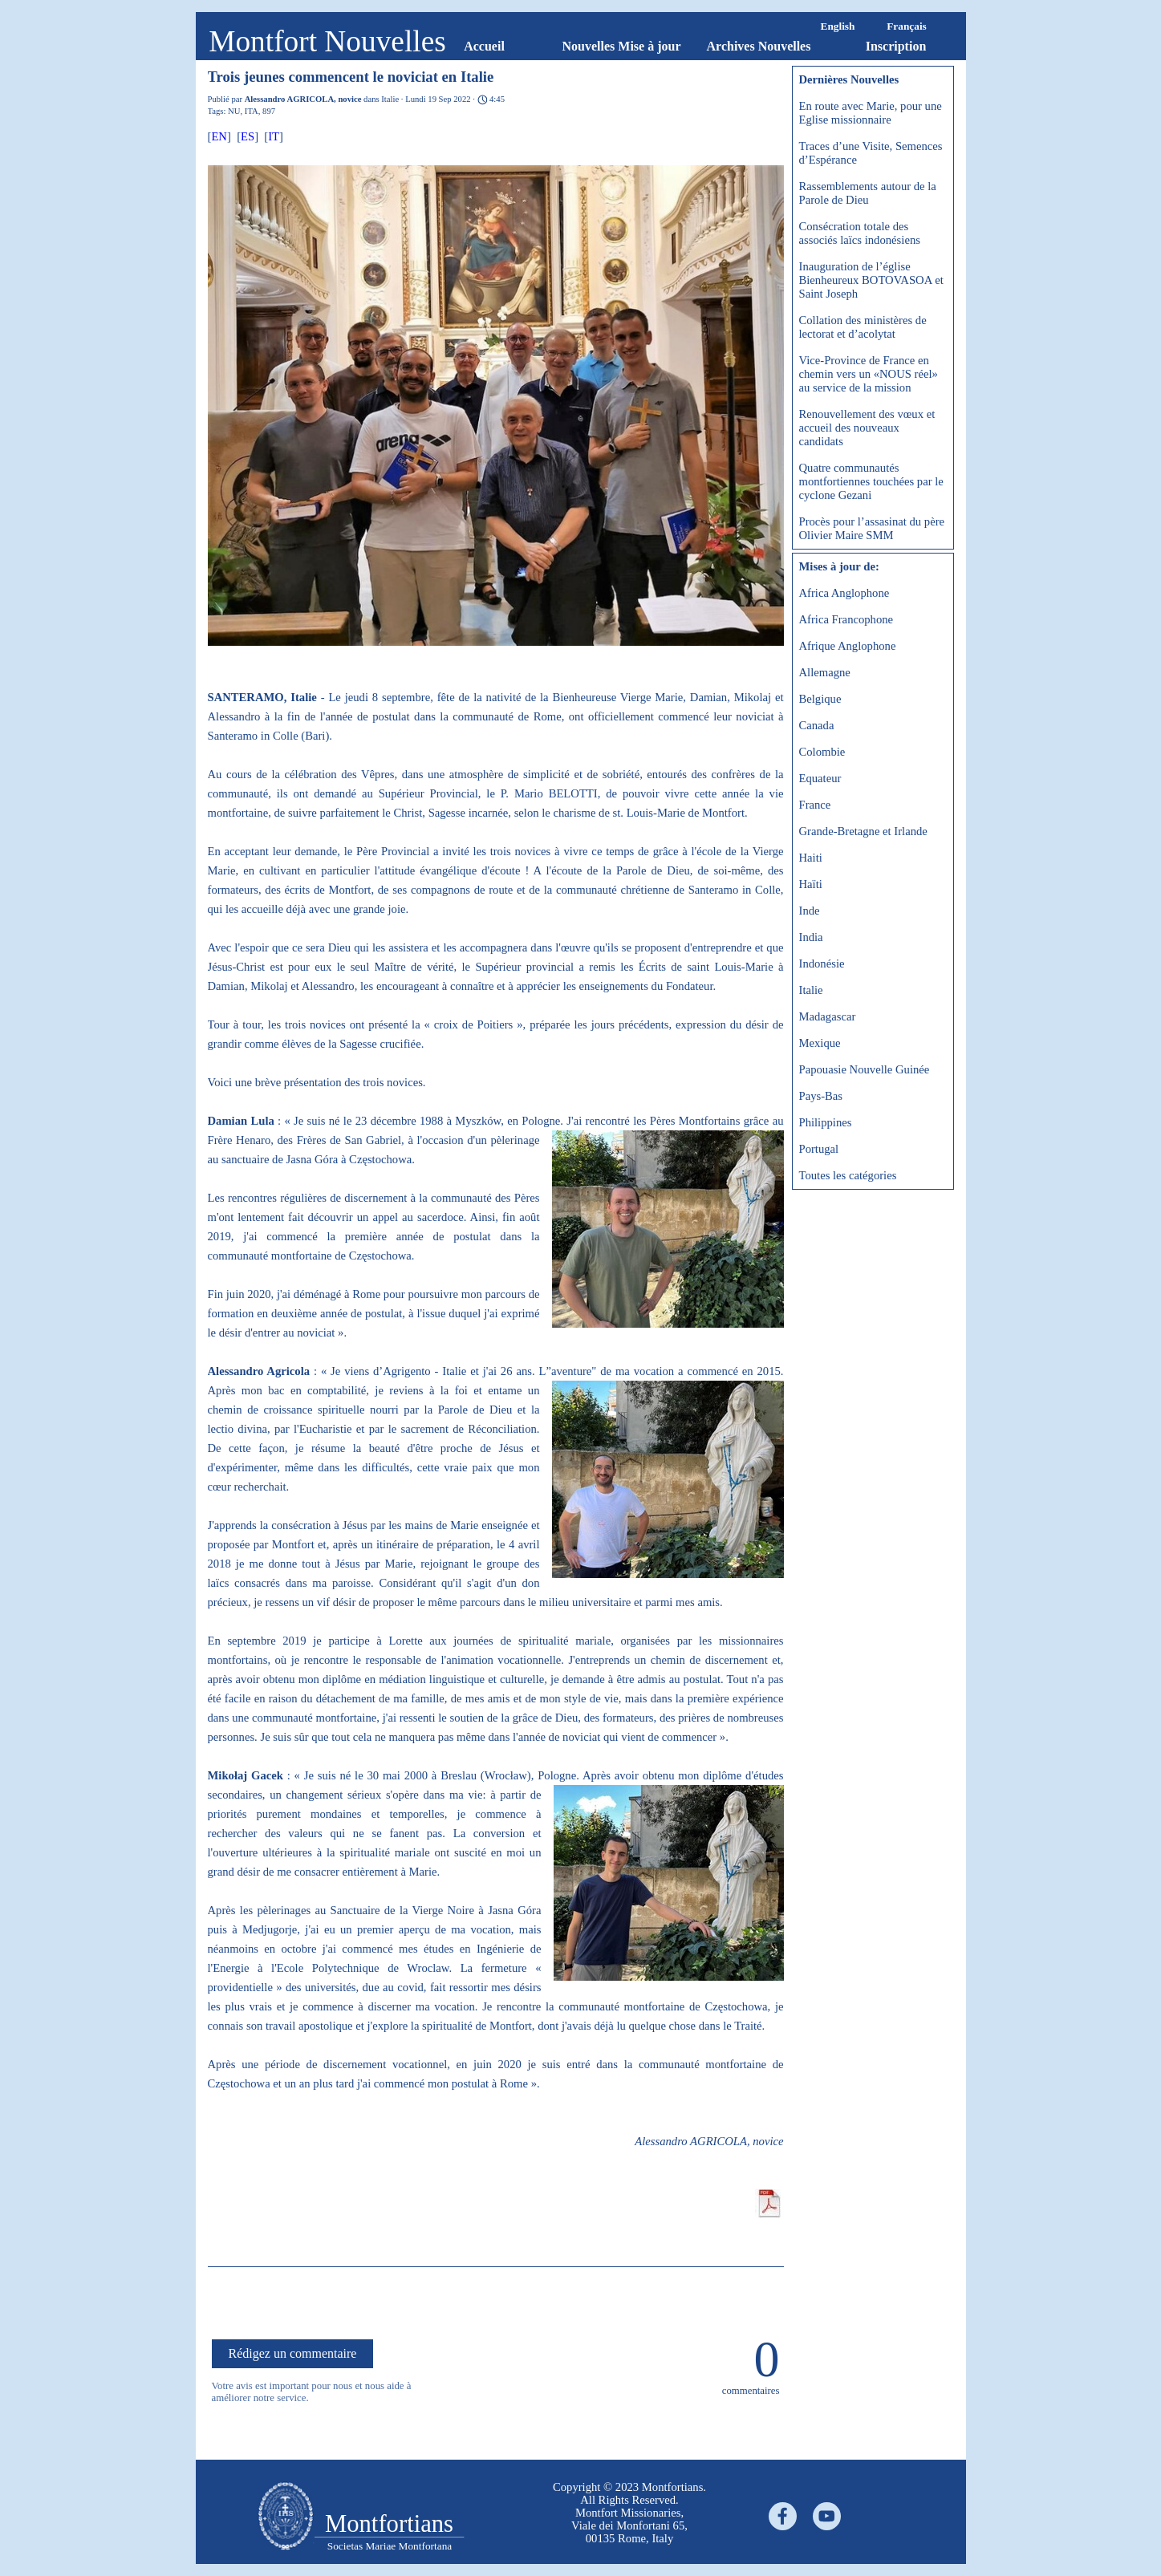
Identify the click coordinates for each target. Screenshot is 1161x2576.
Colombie (822, 751)
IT (273, 136)
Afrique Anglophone (847, 645)
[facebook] (783, 2516)
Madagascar (827, 1016)
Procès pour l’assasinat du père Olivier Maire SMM (872, 528)
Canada (816, 725)
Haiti (810, 857)
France (815, 804)
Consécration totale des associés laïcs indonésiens (859, 233)
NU (234, 111)
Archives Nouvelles (759, 46)
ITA (251, 111)
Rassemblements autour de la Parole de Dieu (867, 193)
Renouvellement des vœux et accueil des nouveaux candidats (867, 428)
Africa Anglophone (844, 592)
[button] (496, 407)
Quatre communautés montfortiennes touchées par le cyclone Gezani (871, 481)
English (838, 26)
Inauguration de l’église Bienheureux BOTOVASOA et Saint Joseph (871, 280)
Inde (809, 910)
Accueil (484, 46)
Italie (811, 990)
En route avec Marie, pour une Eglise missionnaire (870, 112)
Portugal (819, 1148)
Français (907, 26)
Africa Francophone (846, 619)
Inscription (896, 46)
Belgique (820, 698)
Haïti (810, 884)
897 (268, 111)
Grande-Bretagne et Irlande (863, 831)
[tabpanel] (286, 2517)
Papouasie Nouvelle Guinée (864, 1069)
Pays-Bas (821, 1095)
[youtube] (827, 2516)
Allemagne (824, 672)
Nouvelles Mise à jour (621, 46)
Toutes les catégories (848, 1175)
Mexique (820, 1042)
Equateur (820, 778)
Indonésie (822, 963)
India (811, 937)
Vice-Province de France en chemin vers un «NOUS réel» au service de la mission (868, 374)
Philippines (825, 1122)
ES (247, 136)
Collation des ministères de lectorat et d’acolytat (863, 327)
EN (219, 136)
